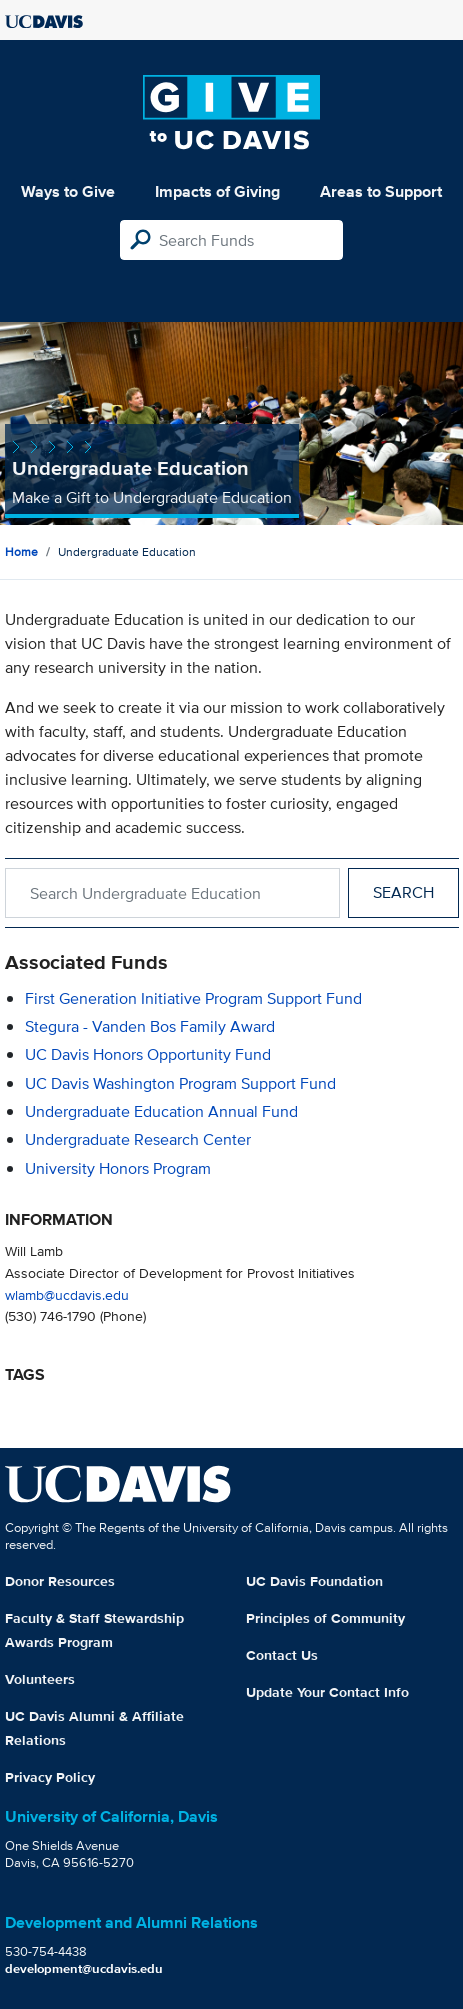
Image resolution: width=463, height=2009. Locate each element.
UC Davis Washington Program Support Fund (180, 1083)
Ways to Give (68, 191)
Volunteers (40, 1679)
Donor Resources (60, 1581)
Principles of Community (325, 1618)
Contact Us (282, 1655)
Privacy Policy (50, 1777)
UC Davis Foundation (314, 1581)
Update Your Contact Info (327, 1692)
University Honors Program (118, 1168)
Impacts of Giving (217, 191)
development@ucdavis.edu (84, 1968)
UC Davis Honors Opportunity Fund (148, 1054)
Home (21, 551)
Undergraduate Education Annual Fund (161, 1111)
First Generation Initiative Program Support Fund (193, 998)
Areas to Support (381, 191)
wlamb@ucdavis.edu (67, 1294)
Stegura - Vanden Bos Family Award (150, 1026)
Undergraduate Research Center (138, 1139)
